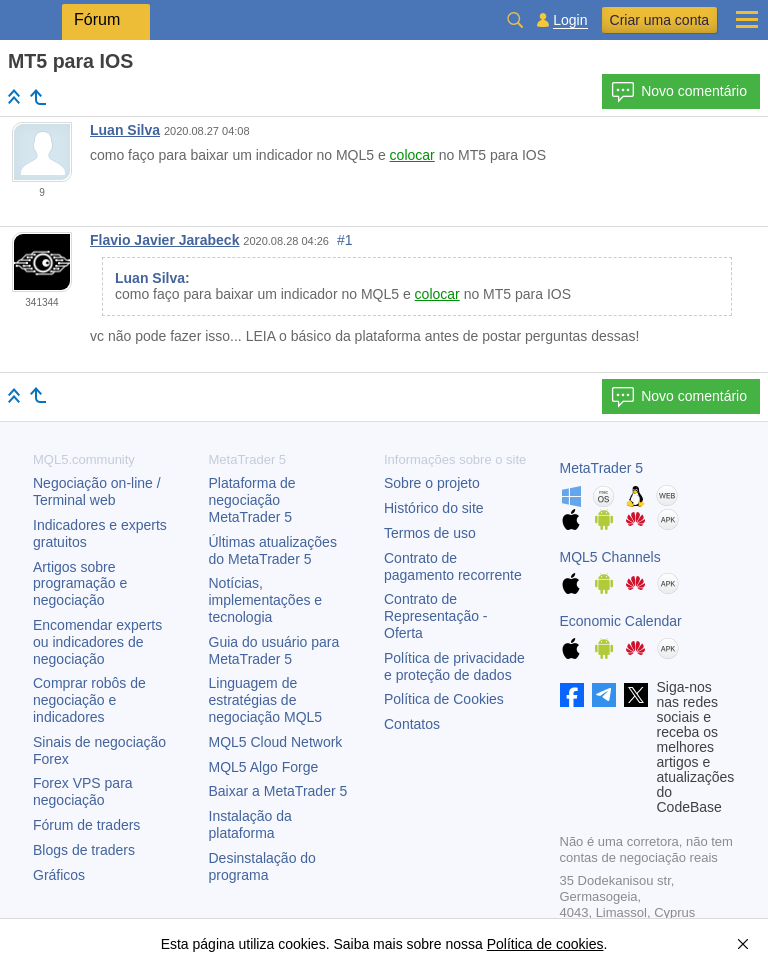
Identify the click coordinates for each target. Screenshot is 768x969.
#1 (345, 240)
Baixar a (278, 791)
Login (570, 20)
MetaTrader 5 (602, 468)
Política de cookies (545, 944)
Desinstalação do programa (262, 866)
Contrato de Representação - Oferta (436, 616)
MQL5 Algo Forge (264, 767)
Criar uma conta (660, 20)
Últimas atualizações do (273, 550)
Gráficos (59, 875)
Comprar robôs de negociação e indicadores (89, 700)
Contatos (412, 724)
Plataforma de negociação (252, 500)
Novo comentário (679, 92)
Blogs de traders (84, 850)
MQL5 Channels (610, 557)
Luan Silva (125, 130)
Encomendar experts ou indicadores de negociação (97, 642)
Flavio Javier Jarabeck (164, 240)
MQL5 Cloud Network (276, 742)
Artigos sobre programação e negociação (80, 584)
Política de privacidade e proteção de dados (454, 666)
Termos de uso (430, 533)
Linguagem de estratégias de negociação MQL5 (266, 700)
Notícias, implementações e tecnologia (266, 600)
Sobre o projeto (432, 483)
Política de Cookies (444, 699)
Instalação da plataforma (250, 824)
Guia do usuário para (274, 650)
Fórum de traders (86, 825)
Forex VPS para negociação (83, 791)
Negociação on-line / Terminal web (97, 491)
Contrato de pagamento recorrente (453, 566)
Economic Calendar (621, 621)
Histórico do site (434, 508)
